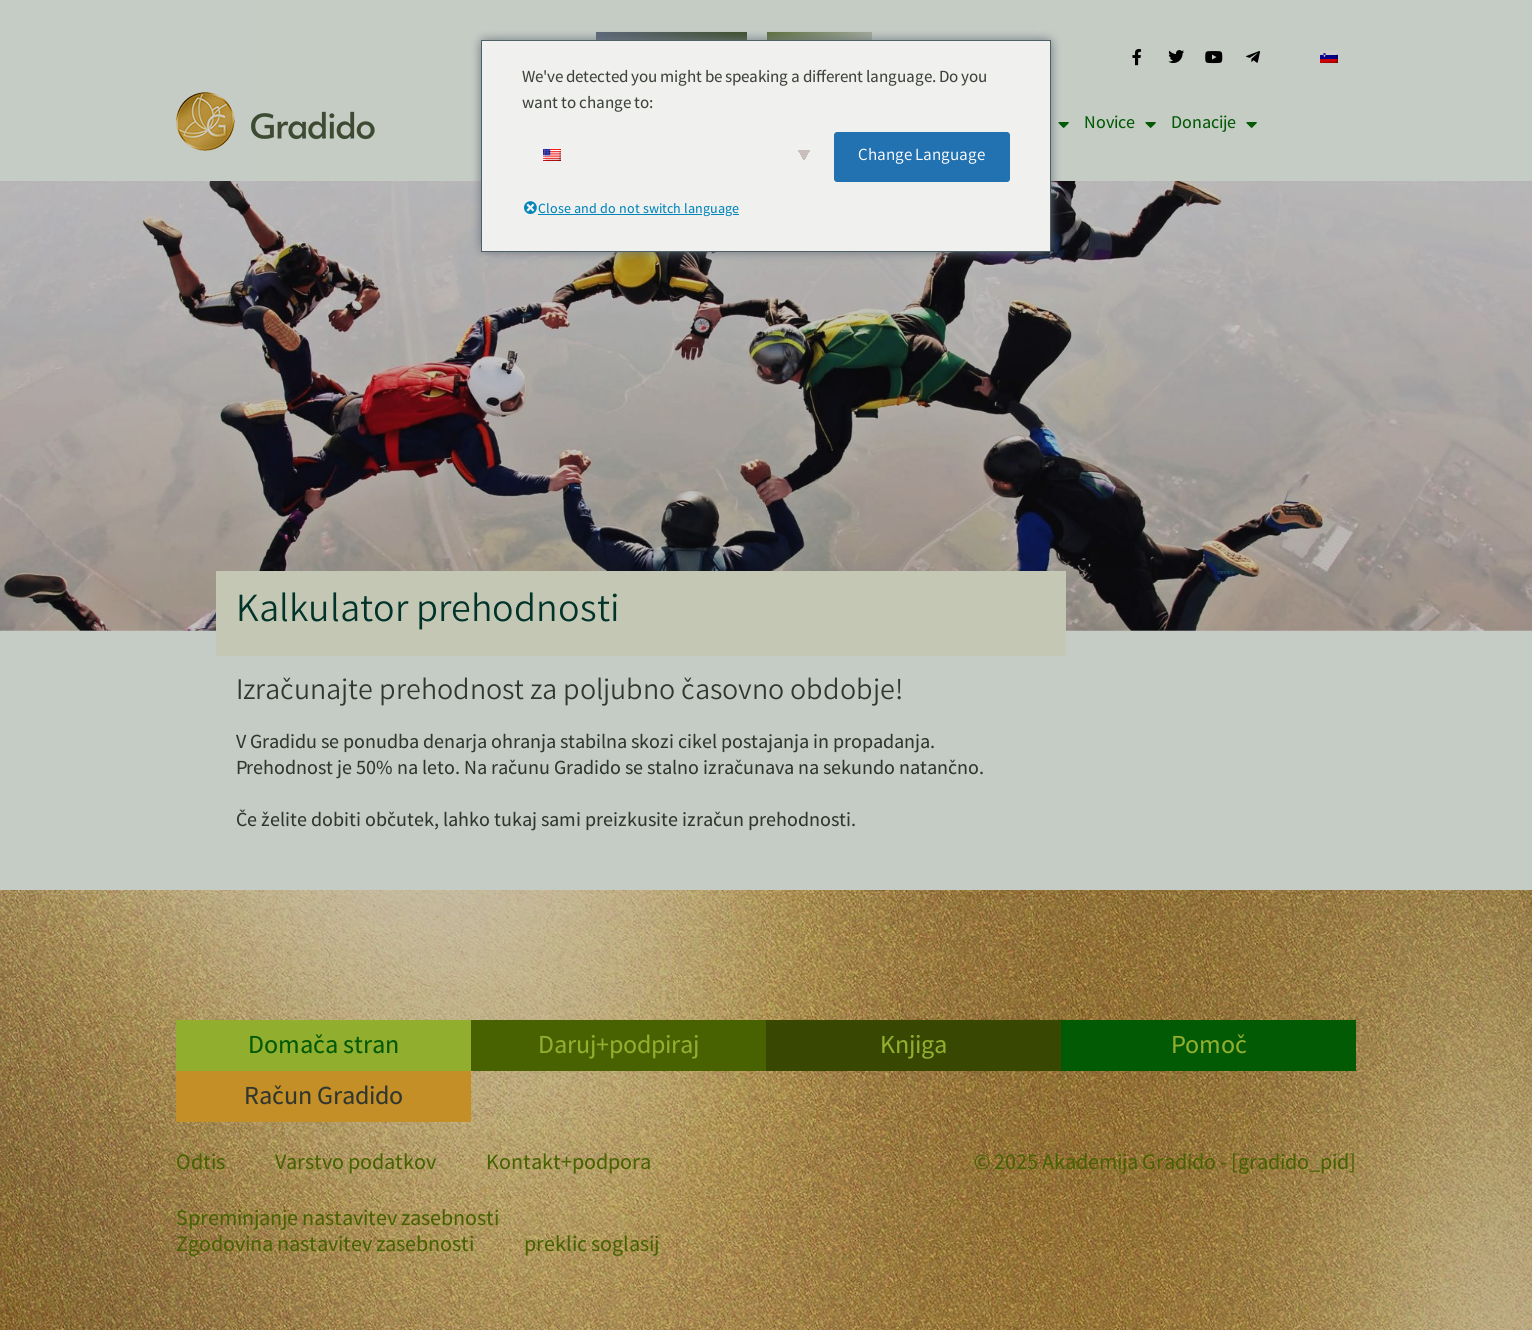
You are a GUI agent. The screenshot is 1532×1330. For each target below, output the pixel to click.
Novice (1120, 124)
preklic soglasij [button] (591, 1247)
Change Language (921, 156)
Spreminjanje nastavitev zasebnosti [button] (337, 1221)
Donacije (1214, 124)
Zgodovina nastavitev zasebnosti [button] (325, 1247)
